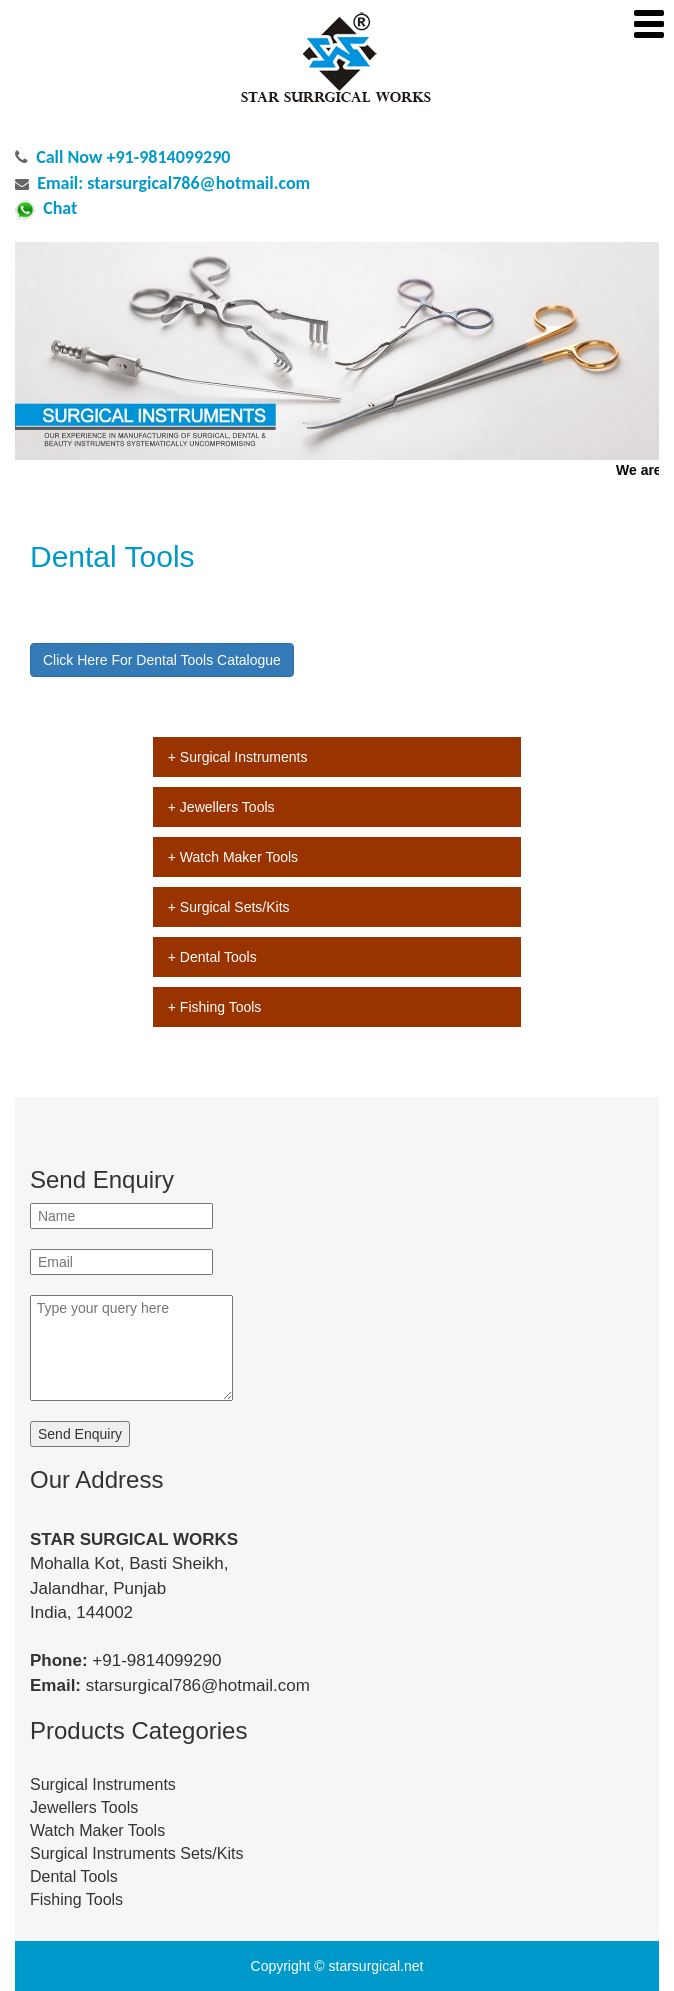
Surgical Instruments (103, 1784)
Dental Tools (74, 1876)
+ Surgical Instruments (238, 757)
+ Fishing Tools (215, 1007)
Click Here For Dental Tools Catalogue (162, 660)
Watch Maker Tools (97, 1830)
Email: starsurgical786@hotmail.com (173, 183)
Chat (60, 208)
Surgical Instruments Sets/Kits (136, 1853)
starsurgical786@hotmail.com (198, 1685)
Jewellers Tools (84, 1807)
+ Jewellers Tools (221, 807)
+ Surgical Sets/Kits (229, 907)
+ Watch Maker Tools (233, 857)
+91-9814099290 (156, 1660)
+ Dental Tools (212, 957)
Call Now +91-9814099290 (133, 157)
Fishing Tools (76, 1899)
